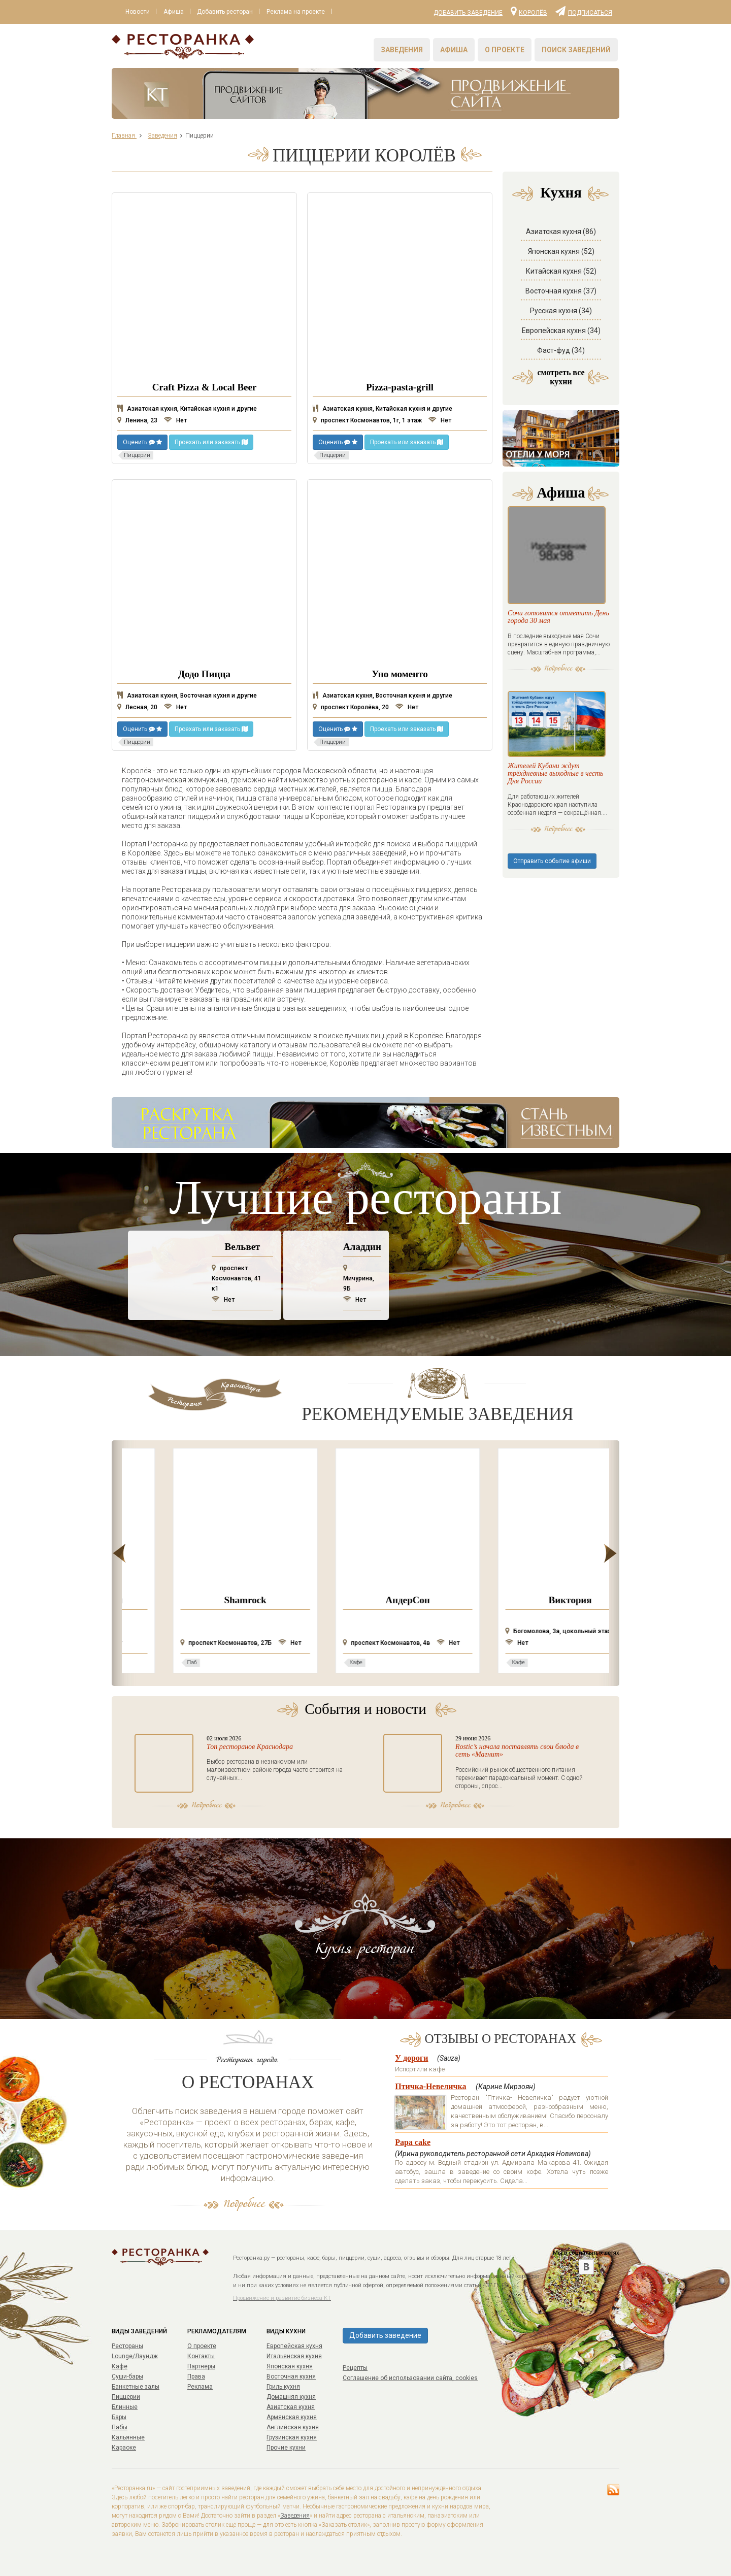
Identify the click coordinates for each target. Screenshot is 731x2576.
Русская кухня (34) (561, 311)
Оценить (142, 442)
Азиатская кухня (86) (561, 231)
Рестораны (127, 2346)
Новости (138, 11)
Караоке (124, 2447)
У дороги (411, 2058)
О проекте (504, 50)
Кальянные (128, 2437)
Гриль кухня (283, 2386)
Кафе (119, 2366)
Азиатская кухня (291, 2406)
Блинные (125, 2406)
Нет (175, 420)
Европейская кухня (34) (561, 330)
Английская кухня (293, 2427)
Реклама (200, 2386)
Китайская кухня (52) (561, 271)
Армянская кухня (292, 2417)
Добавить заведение (468, 12)
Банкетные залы (135, 2386)
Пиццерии (126, 2396)
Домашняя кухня (291, 2396)
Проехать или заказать (211, 442)
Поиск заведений (576, 50)
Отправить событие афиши (552, 875)
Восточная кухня (291, 2376)
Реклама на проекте (298, 11)
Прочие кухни (286, 2447)
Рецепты (355, 2367)
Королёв (529, 10)
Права (196, 2376)
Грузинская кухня (292, 2437)
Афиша (174, 11)
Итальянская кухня (294, 2356)
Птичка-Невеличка (430, 2086)
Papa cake (412, 2142)
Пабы (119, 2427)
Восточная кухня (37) (560, 291)
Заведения (402, 50)
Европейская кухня (294, 2346)
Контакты (201, 2356)
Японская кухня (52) (561, 251)
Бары (119, 2417)
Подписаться (583, 10)
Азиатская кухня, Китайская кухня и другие (187, 408)
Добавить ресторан (227, 11)
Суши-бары (127, 2376)
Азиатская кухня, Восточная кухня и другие (187, 695)
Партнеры (201, 2366)
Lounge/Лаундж (135, 2356)
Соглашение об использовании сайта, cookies (410, 2378)
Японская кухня (290, 2366)
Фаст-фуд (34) (561, 350)
